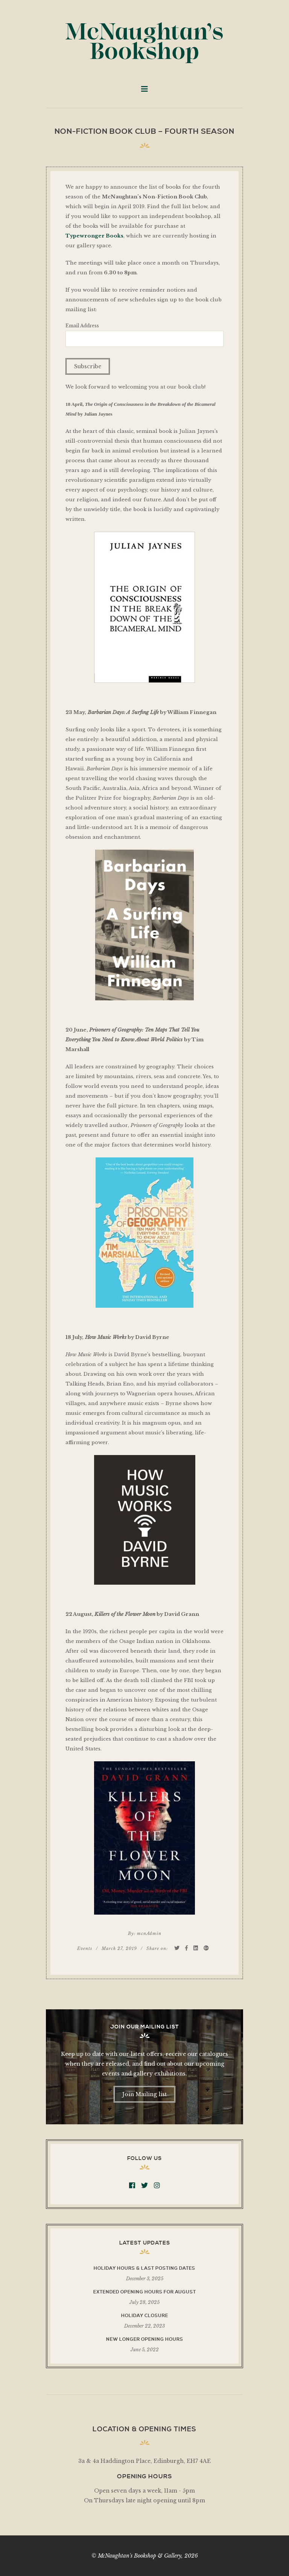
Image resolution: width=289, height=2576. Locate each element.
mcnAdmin (149, 1933)
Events (84, 1948)
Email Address (82, 325)
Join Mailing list (144, 2094)
